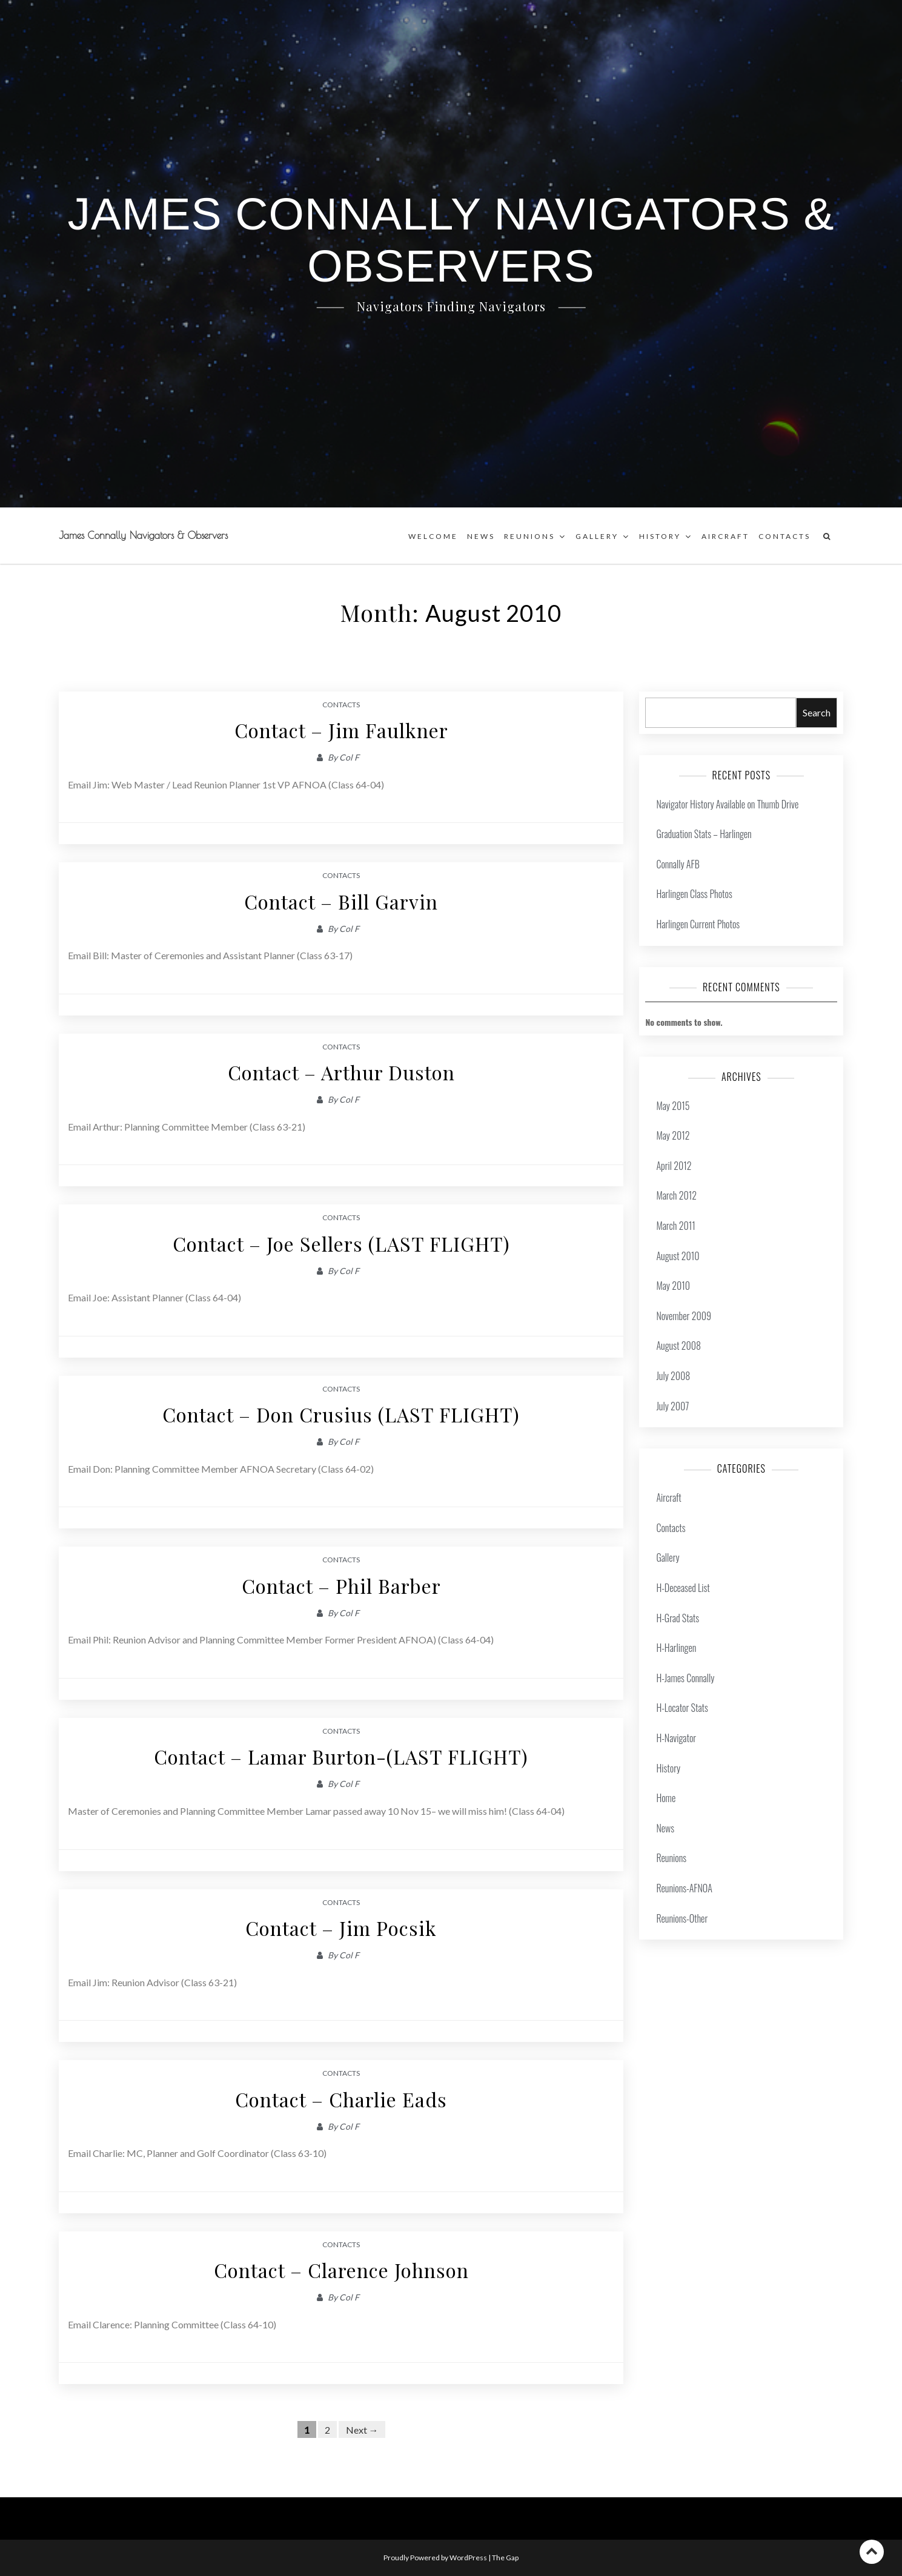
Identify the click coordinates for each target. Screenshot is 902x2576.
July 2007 (672, 1406)
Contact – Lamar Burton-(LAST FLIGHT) (341, 1756)
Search (817, 712)
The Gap (505, 2557)
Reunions (529, 536)
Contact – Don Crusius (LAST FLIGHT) (341, 1414)
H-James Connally (685, 1678)
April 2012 (673, 1165)
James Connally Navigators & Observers (143, 535)
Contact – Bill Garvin (341, 901)
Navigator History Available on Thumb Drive (727, 804)
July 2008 (673, 1376)
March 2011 (675, 1225)
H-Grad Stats (677, 1618)
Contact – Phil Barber (341, 1586)
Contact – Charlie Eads (341, 2099)
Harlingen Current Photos (698, 924)
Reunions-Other (682, 1918)
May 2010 (673, 1285)
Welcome (433, 536)
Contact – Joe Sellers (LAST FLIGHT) (341, 1243)
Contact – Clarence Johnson (341, 2270)
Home (665, 1798)
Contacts (784, 536)
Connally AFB (677, 864)
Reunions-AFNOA (684, 1888)
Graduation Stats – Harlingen (703, 834)
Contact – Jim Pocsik (341, 1928)
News (481, 536)
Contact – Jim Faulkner (341, 730)
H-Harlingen (676, 1647)
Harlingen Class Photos (694, 894)
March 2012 (676, 1195)
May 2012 (672, 1135)
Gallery (596, 536)
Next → (362, 2429)
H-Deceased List (682, 1587)
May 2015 (672, 1105)
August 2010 (677, 1256)
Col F (349, 757)
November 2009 (683, 1316)
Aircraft (725, 536)
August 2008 (678, 1345)
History (660, 536)
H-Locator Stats (682, 1707)
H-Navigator (676, 1738)
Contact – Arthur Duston (341, 1072)
